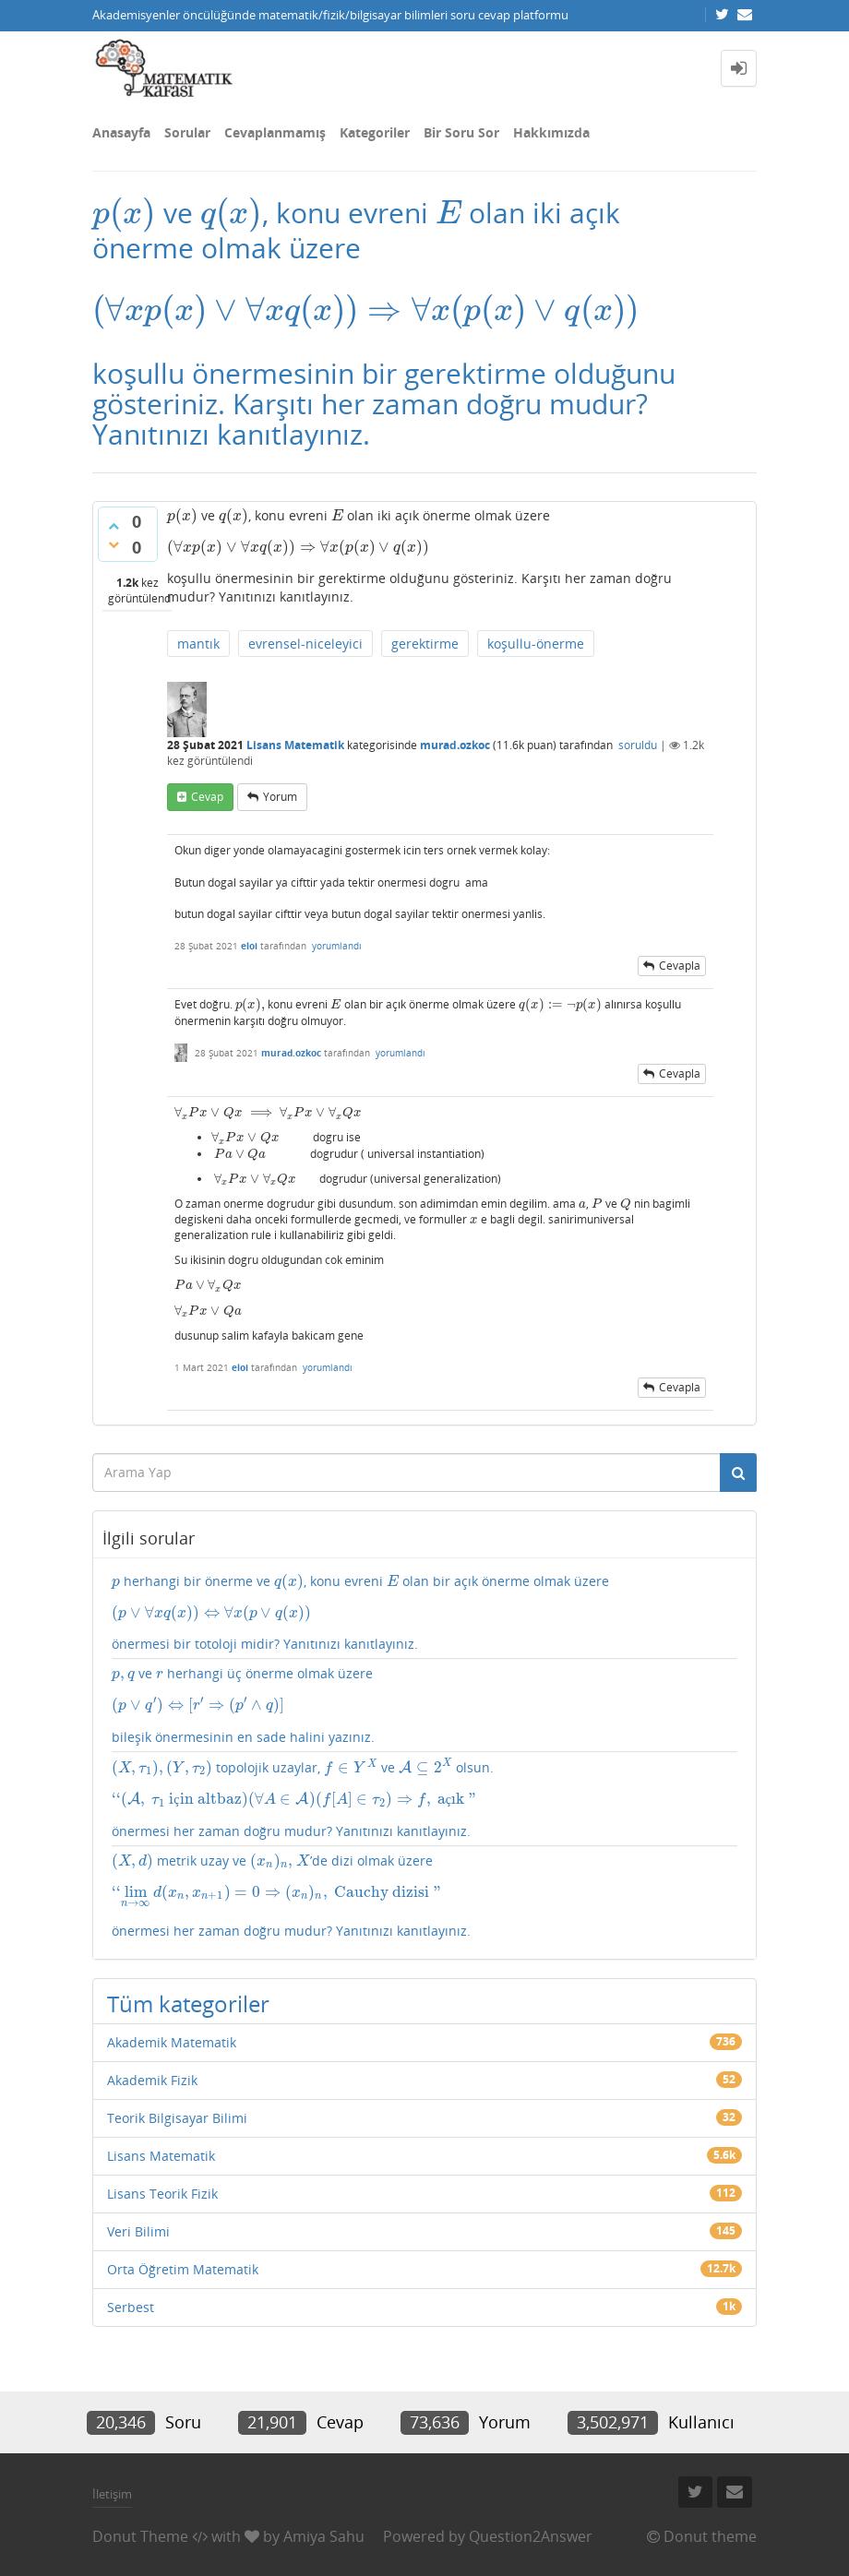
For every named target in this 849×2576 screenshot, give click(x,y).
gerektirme (425, 643)
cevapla (679, 965)
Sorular (187, 132)
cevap (207, 797)
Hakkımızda (551, 132)
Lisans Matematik (295, 745)
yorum (280, 797)
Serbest (130, 2307)
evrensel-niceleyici (305, 643)
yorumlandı (337, 945)
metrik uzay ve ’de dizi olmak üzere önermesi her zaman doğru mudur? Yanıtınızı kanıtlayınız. (424, 1896)
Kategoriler (375, 132)
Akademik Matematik (171, 2042)
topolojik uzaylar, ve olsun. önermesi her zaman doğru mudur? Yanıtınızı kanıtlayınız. (424, 1799)
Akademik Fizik (152, 2080)
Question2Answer (530, 2536)
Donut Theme (140, 2536)
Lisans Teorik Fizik (162, 2193)
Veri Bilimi (138, 2231)
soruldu (637, 745)
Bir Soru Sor (461, 132)
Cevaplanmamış (275, 132)
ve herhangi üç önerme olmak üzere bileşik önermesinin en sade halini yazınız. (424, 1704)
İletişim (112, 2494)
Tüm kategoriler (188, 2003)
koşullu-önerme (535, 643)
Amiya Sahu (324, 2536)
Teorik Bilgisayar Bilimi (177, 2118)
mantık (198, 643)
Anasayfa (121, 132)
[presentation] (124, 213)
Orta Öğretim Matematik (182, 2269)
